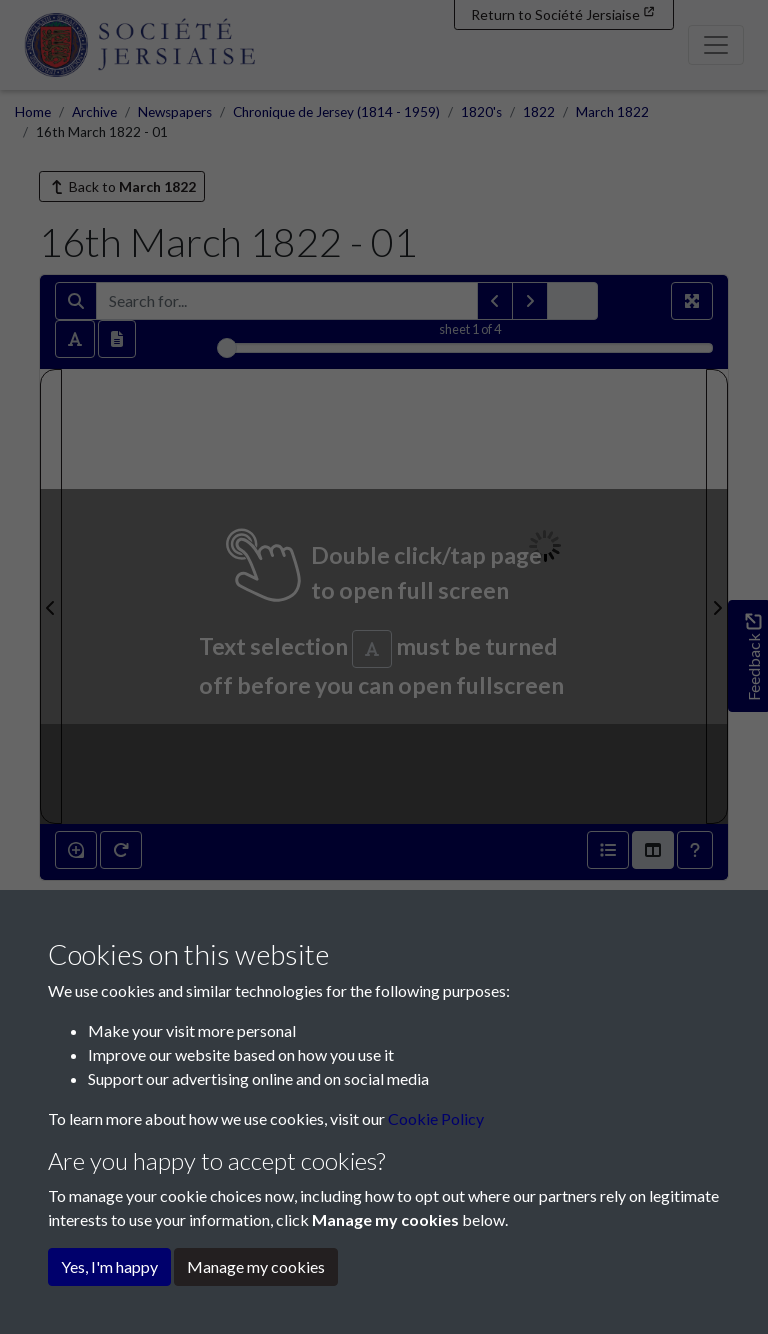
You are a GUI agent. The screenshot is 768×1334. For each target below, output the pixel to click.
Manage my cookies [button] (256, 1266)
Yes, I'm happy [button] (109, 1266)
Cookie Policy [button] (436, 1118)
